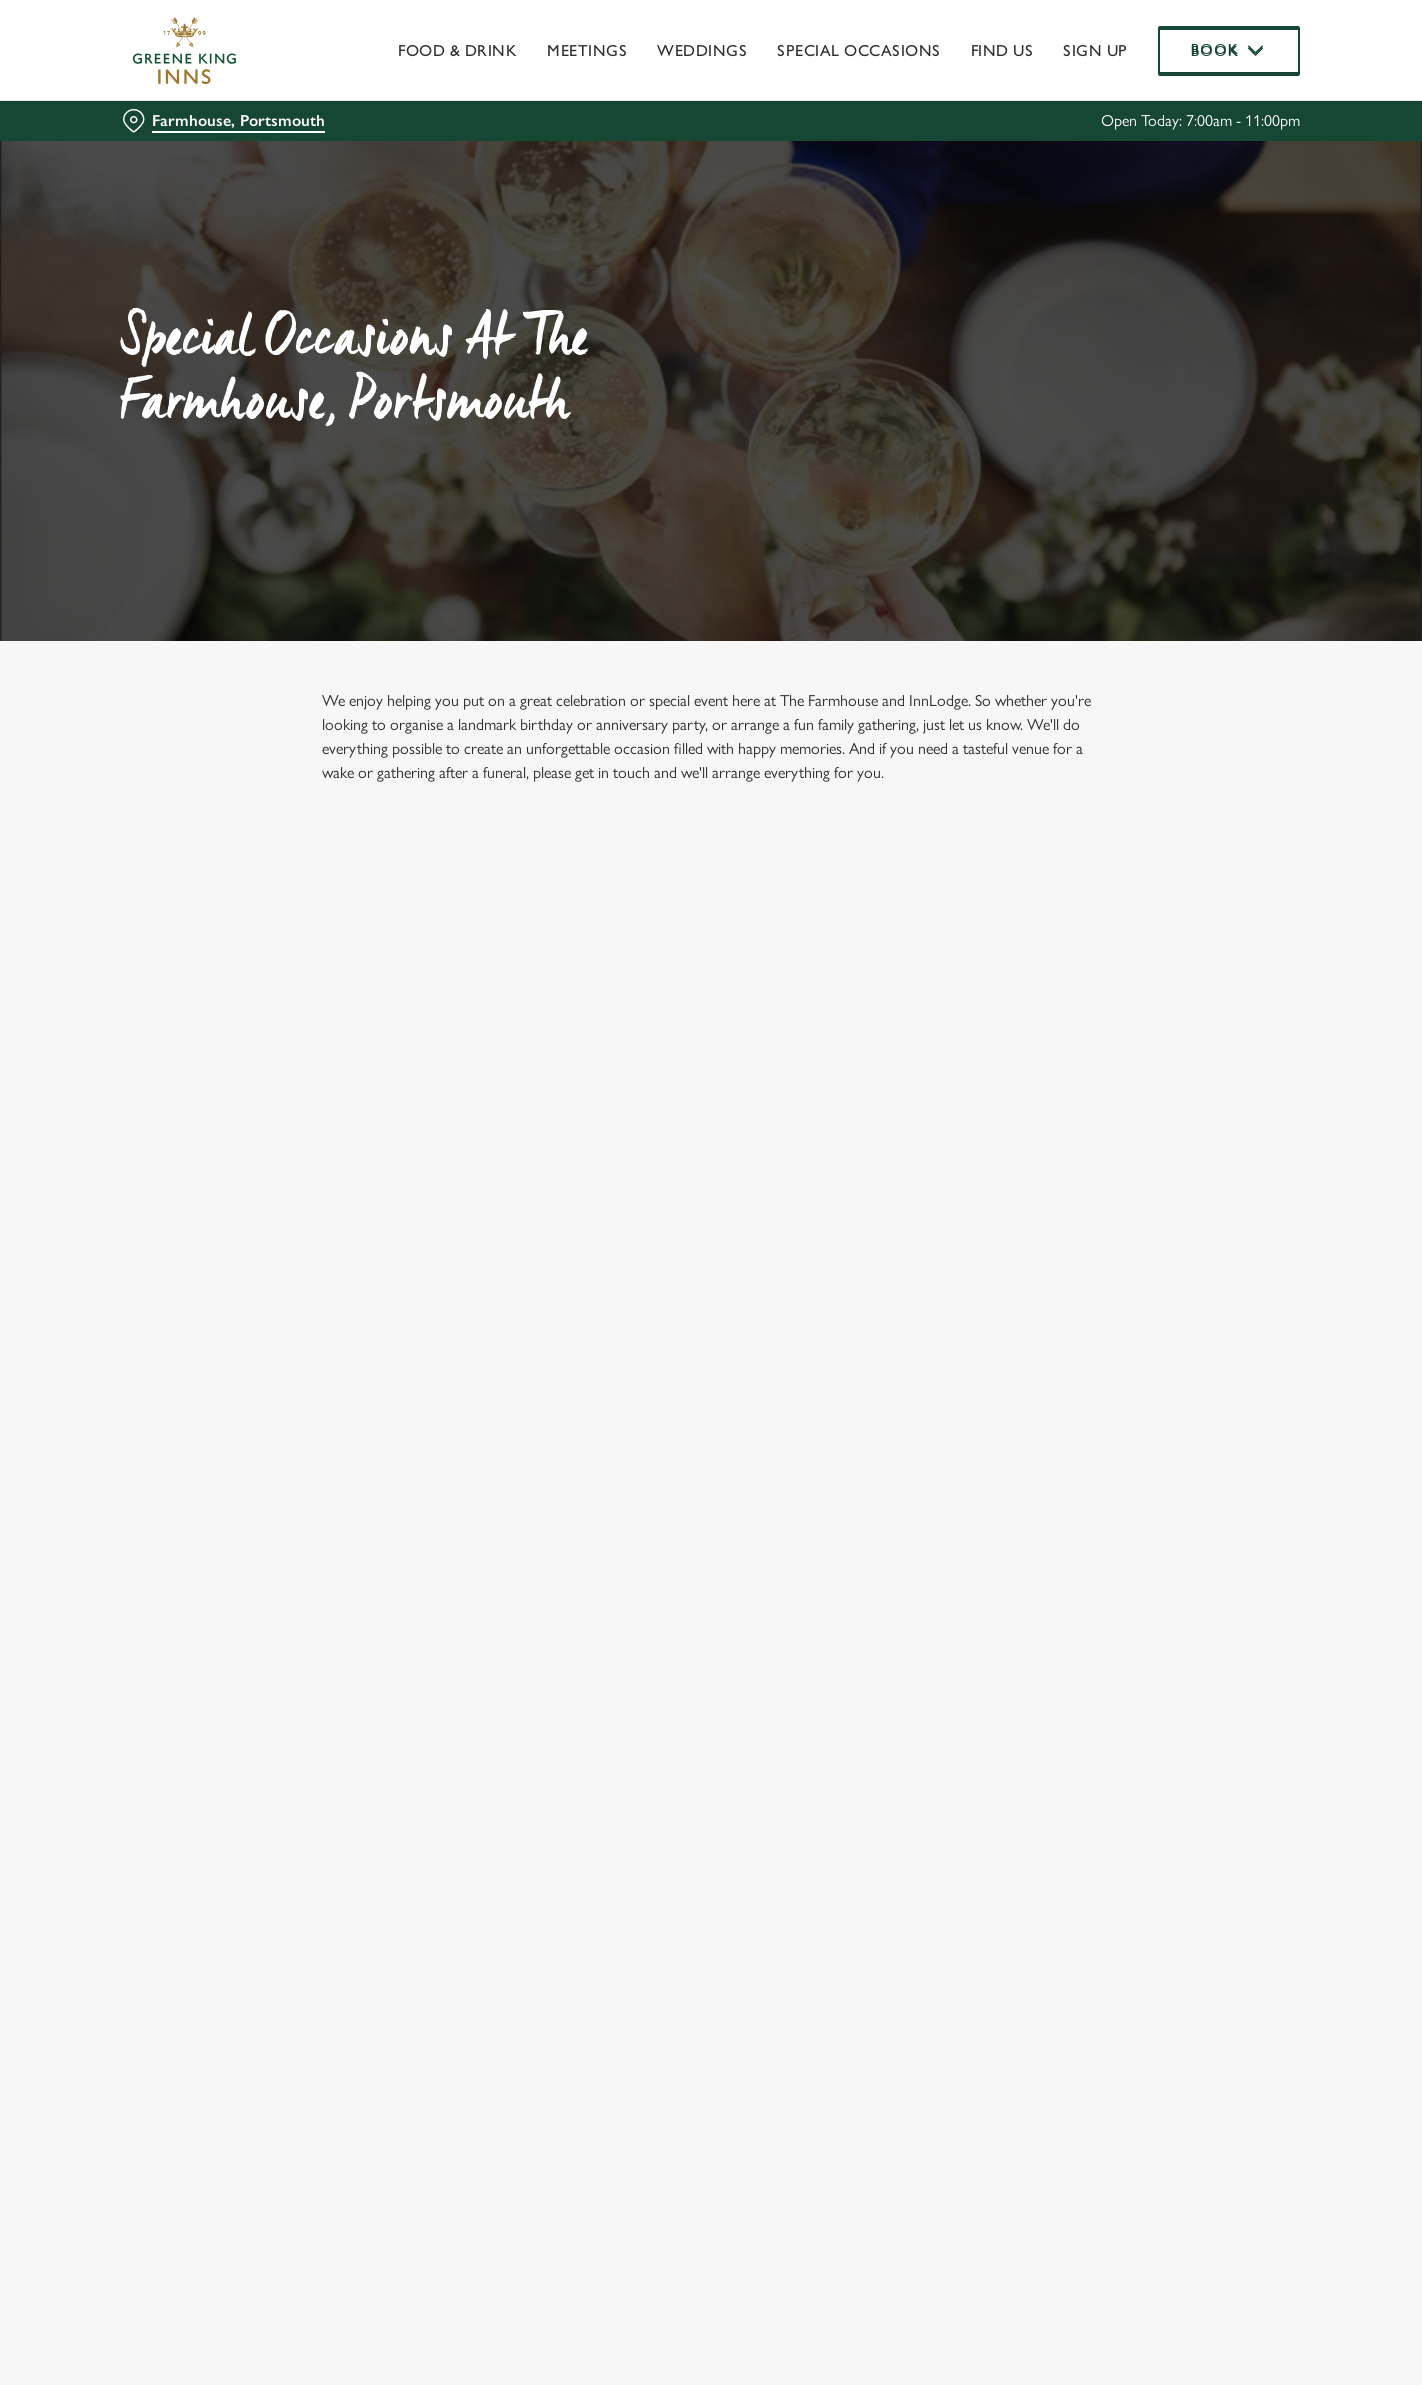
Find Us (1002, 50)
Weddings (702, 50)
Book (1229, 50)
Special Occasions (859, 50)
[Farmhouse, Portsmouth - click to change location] (223, 121)
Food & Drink (457, 50)
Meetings (587, 50)
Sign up (1095, 50)
